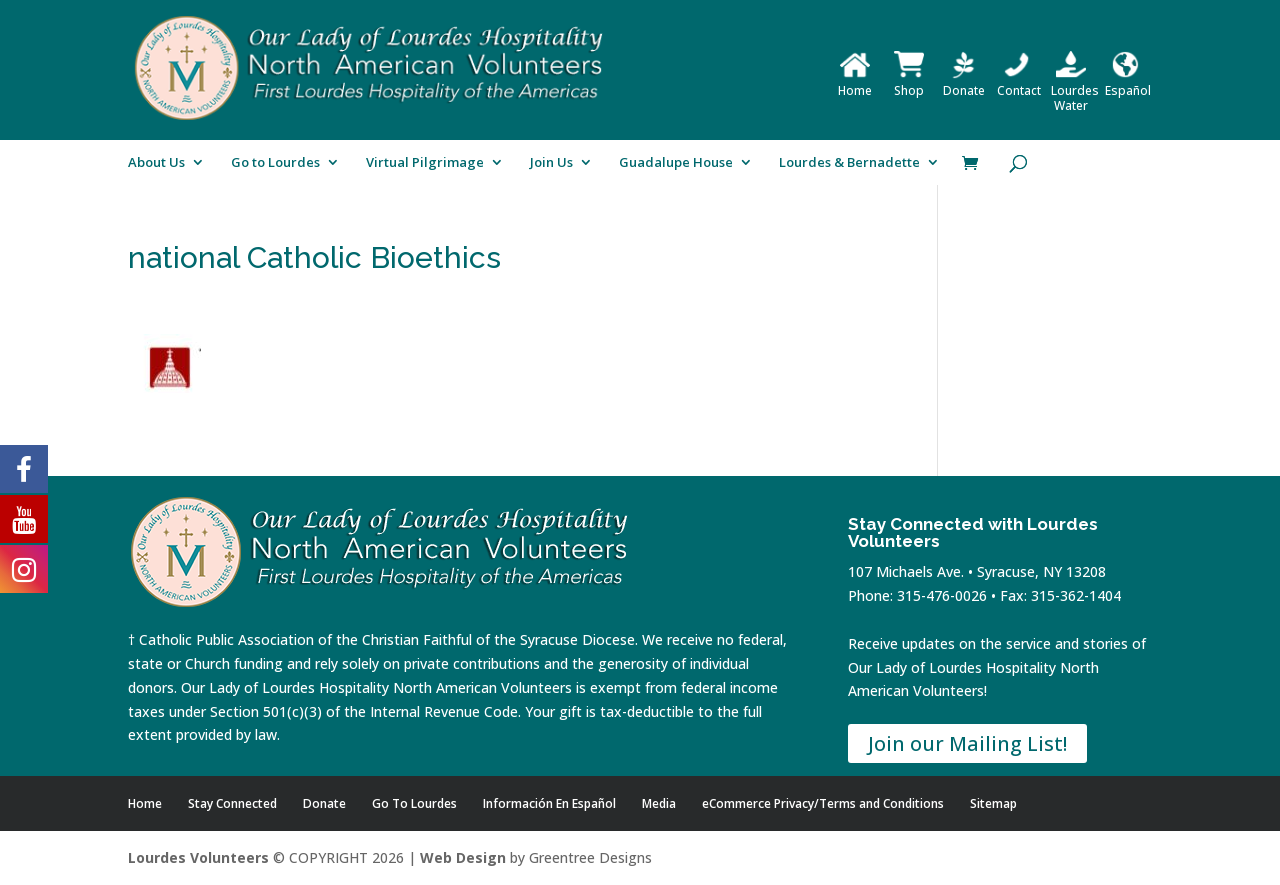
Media (659, 803)
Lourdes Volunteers (198, 857)
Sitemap (993, 803)
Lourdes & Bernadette (849, 163)
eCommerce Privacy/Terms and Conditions (823, 803)
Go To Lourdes (414, 803)
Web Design (463, 857)
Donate (964, 83)
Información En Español (549, 803)
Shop (909, 83)
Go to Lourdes (275, 163)
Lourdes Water (1075, 90)
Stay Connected (232, 803)
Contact (1019, 83)
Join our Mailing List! (967, 743)
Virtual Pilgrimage (425, 163)
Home (855, 83)
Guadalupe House (676, 163)
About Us (156, 163)
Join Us (551, 163)
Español (1128, 83)
